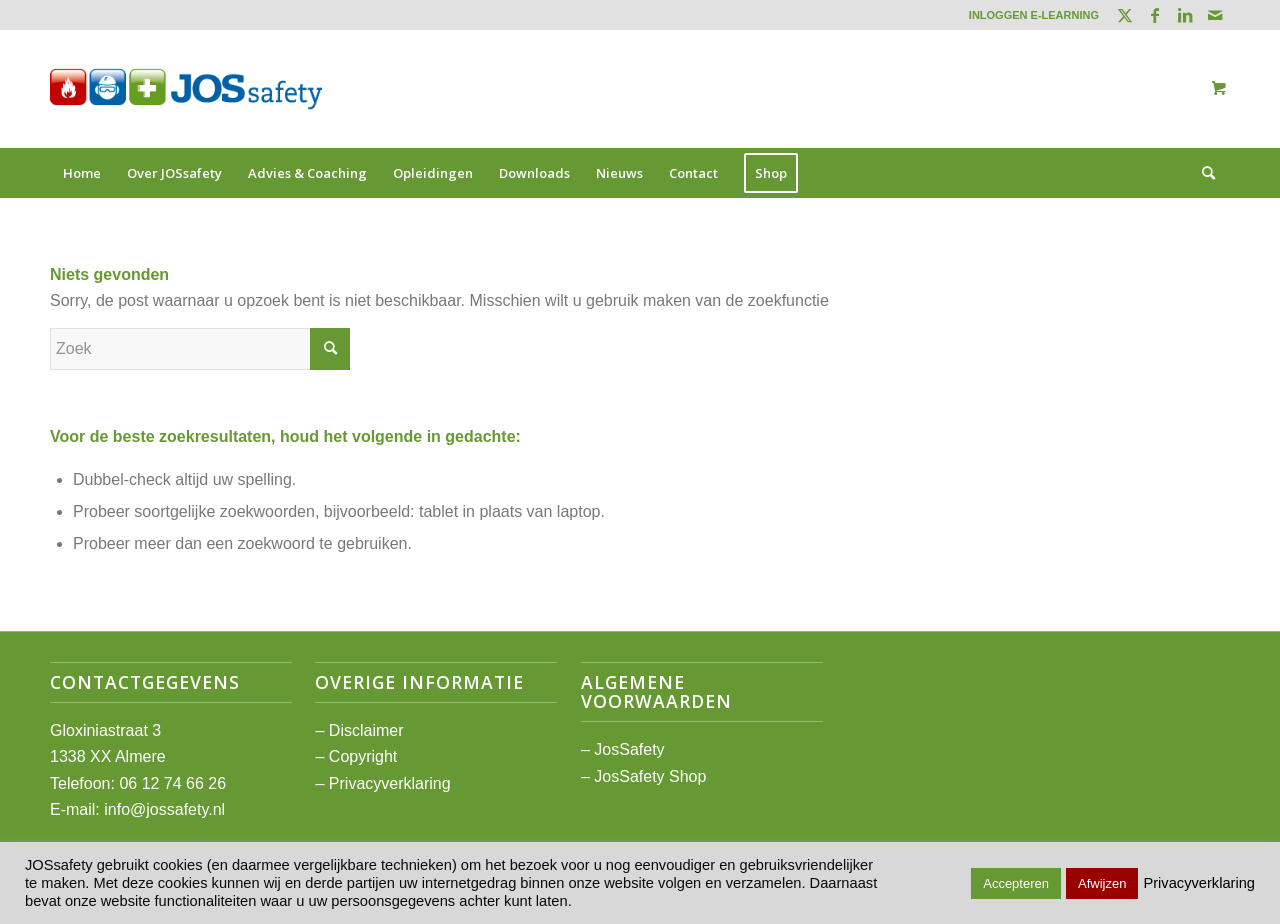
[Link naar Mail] (1215, 15)
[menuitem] (1029, 15)
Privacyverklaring (390, 783)
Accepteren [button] (1016, 883)
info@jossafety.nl (164, 809)
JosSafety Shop (650, 776)
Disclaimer (366, 730)
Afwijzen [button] (1102, 883)
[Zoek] (1202, 173)
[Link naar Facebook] (1154, 15)
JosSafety (629, 749)
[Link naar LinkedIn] (1184, 15)
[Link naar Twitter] (1124, 15)
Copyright (363, 756)
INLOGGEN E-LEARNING (1034, 15)
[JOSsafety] (186, 89)
